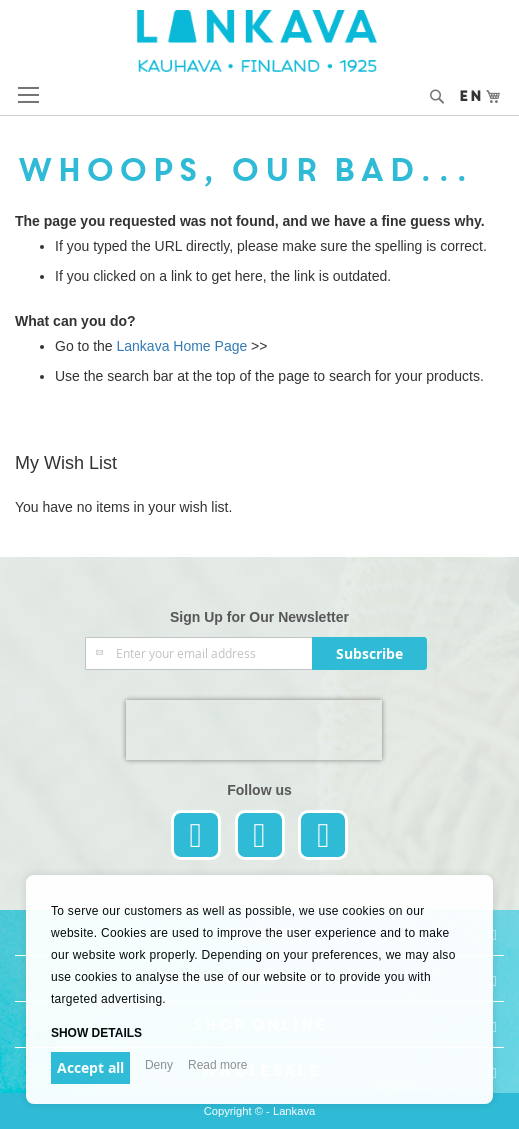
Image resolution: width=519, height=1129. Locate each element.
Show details (96, 1033)
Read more (217, 1065)
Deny (159, 1065)
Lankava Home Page (180, 346)
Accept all (90, 1067)
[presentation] (254, 730)
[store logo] (259, 41)
